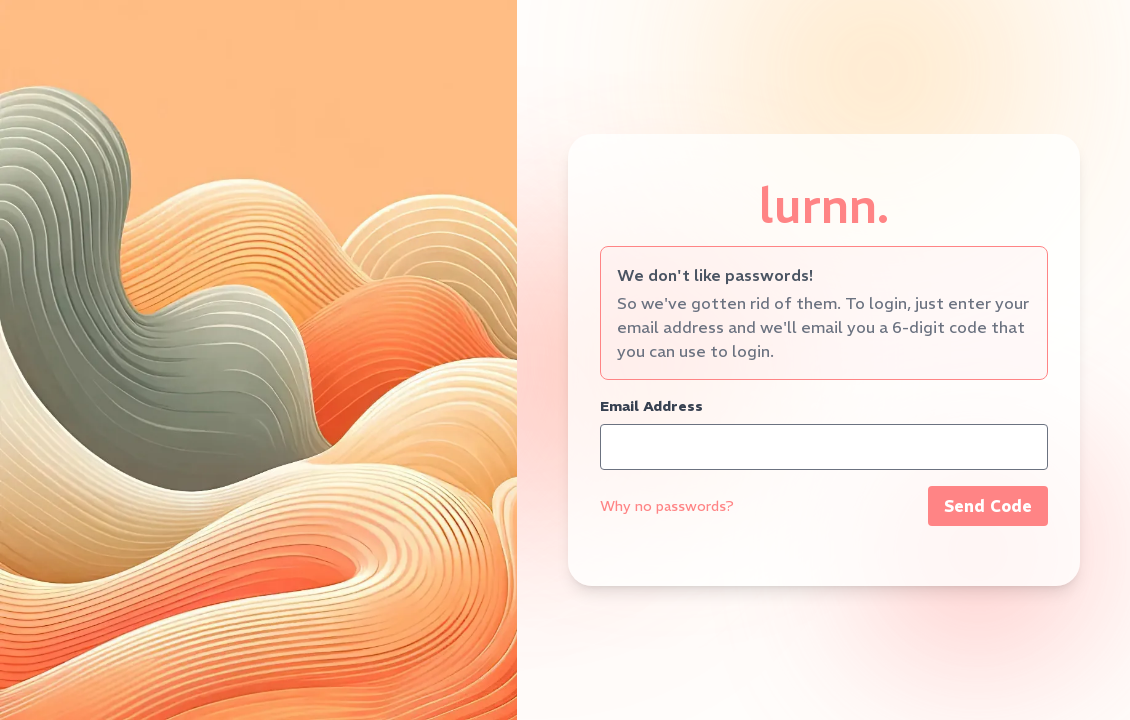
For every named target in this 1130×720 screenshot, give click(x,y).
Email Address (651, 406)
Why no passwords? (667, 506)
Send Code (988, 506)
